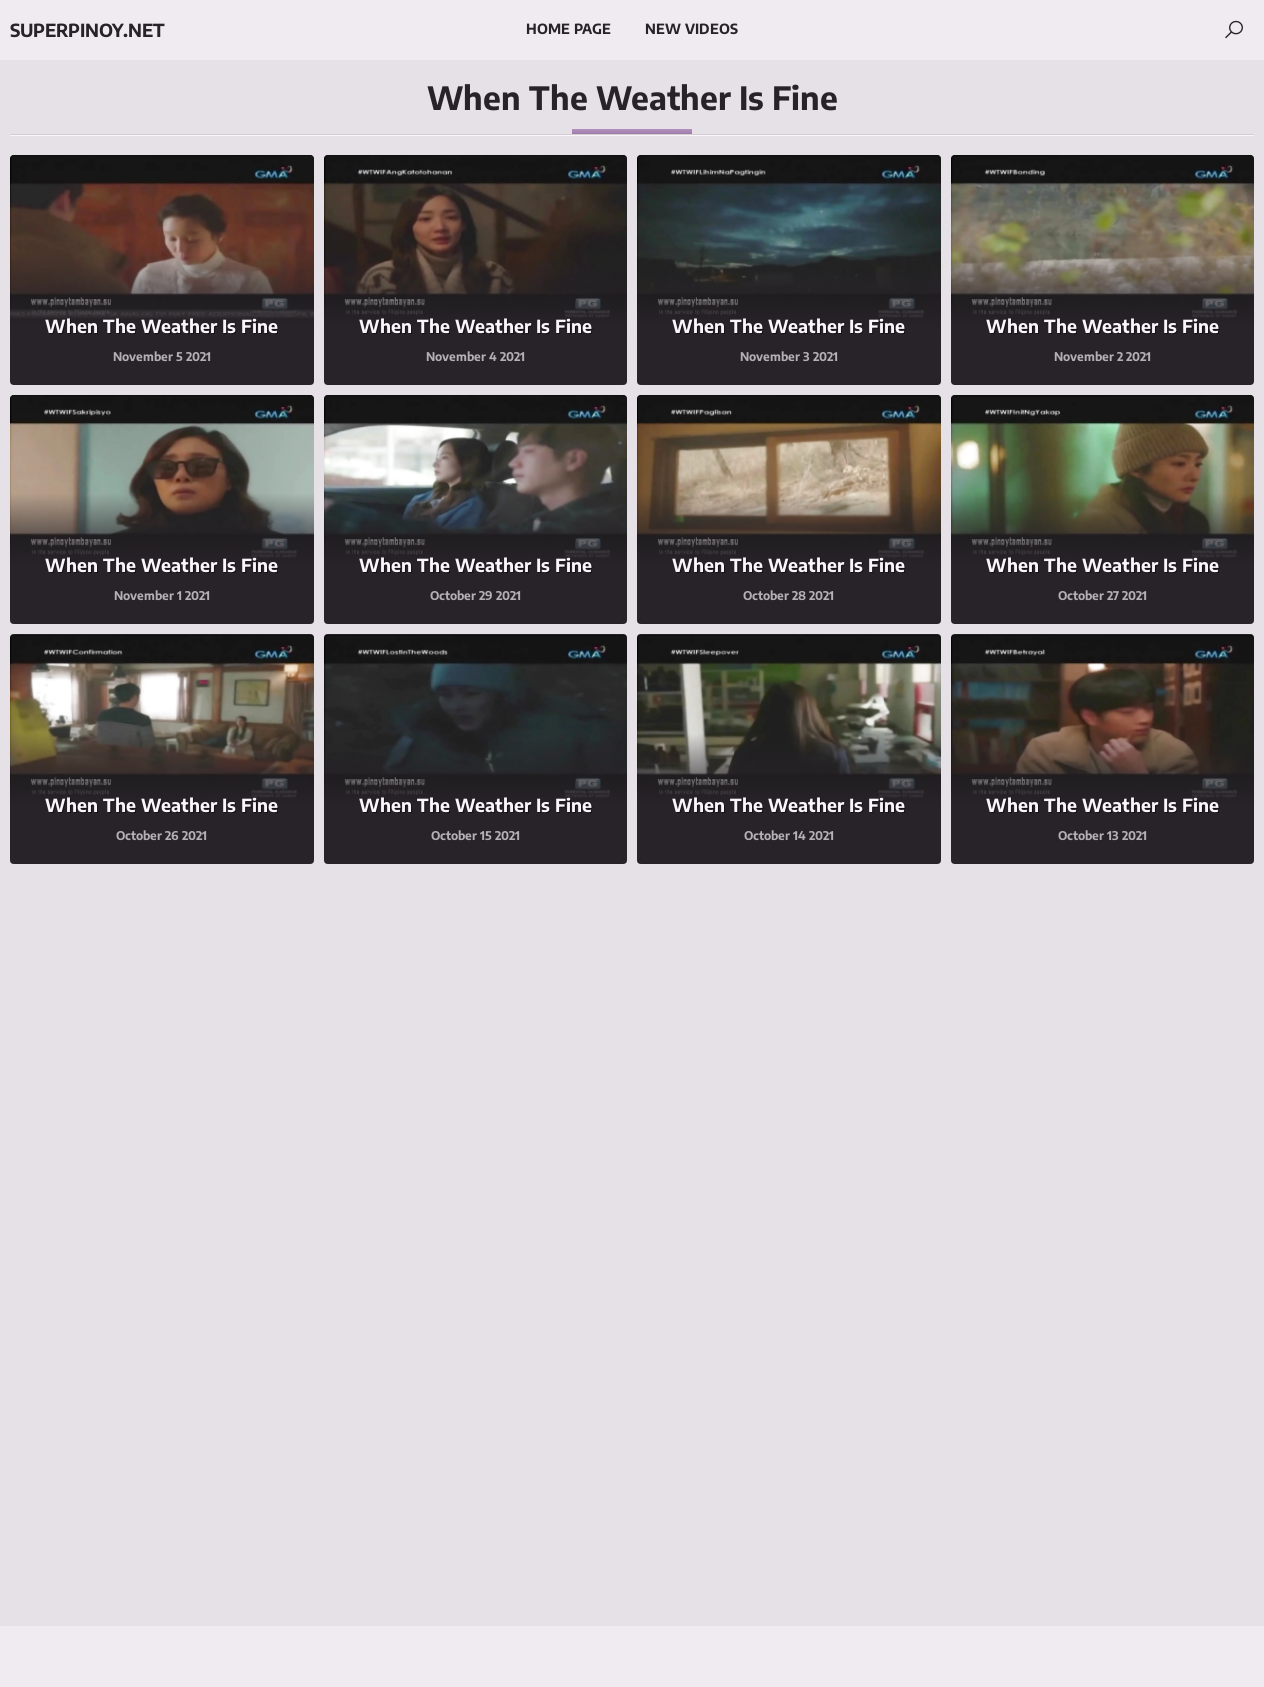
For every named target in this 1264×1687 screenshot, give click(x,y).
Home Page (568, 28)
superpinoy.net (87, 29)
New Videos (691, 28)
